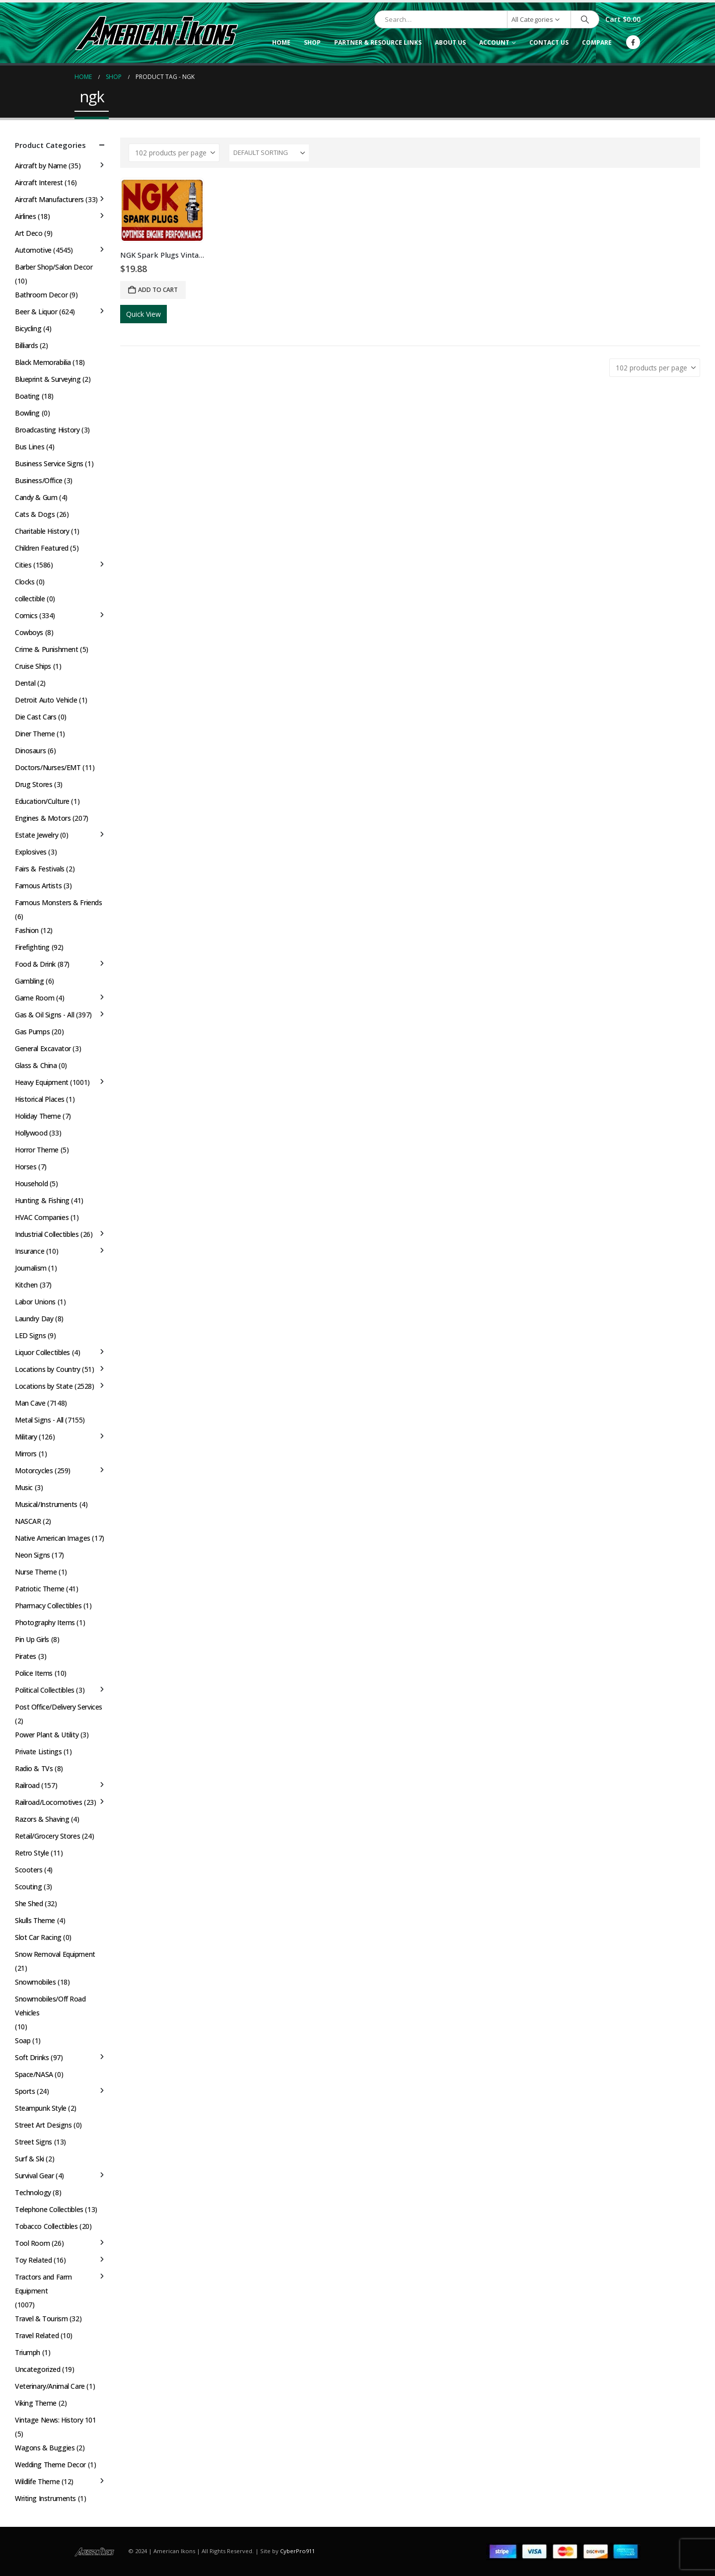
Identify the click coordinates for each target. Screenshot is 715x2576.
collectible (30, 598)
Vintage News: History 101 (55, 2420)
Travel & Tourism (41, 2318)
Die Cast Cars (36, 716)
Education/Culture (42, 801)
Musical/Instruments (46, 1504)
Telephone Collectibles (49, 2209)
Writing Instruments (45, 2498)
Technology (33, 2192)
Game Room (34, 997)
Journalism (31, 1268)
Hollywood (31, 1133)
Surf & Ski (29, 2158)
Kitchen (26, 1284)
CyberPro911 (297, 2551)
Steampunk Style (41, 2108)
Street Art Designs (43, 2125)
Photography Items (45, 1622)
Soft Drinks (32, 2057)
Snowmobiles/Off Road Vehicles (50, 2005)
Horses (25, 1166)
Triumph (27, 2352)
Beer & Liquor (36, 311)
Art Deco (29, 233)
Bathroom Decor (41, 294)
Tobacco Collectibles (46, 2226)
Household (31, 1183)
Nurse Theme (36, 1571)
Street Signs (33, 2142)
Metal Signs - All (39, 1420)
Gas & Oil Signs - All (44, 1014)
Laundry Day (34, 1318)
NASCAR (28, 1521)
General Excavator (43, 1048)
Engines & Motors (43, 818)
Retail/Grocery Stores (47, 1836)
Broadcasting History (47, 429)
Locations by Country (47, 1369)
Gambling (29, 981)
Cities (23, 565)
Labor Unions (35, 1301)
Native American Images (52, 1538)
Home (281, 42)
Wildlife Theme (37, 2481)
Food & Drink (35, 964)
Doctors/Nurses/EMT (47, 767)
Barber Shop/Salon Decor (53, 267)
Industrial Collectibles (46, 1234)
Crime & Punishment (46, 649)
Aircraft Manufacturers (49, 199)
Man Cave (30, 1403)
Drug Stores (33, 784)
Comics (26, 615)
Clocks (24, 581)
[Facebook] (633, 42)
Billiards (26, 345)
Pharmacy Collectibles (48, 1605)
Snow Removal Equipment (55, 1954)
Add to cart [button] (158, 290)
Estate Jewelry (36, 835)
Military (26, 1436)
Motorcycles (34, 1470)
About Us (450, 42)
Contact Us (549, 42)
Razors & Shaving (42, 1819)
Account (494, 42)
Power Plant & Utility (46, 1734)
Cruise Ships (33, 666)
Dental (25, 683)
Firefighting (32, 947)
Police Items (34, 1673)
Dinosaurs (30, 750)
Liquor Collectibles (42, 1352)
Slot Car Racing (38, 1937)
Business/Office (39, 480)
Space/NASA (34, 2074)
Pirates (25, 1656)
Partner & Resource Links (378, 42)
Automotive (33, 250)
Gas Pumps (32, 1031)
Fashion (27, 930)
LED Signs (30, 1335)
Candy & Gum (36, 497)
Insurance (29, 1251)
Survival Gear (34, 2175)
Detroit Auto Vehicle (46, 700)
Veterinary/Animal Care (50, 2386)
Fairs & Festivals (40, 868)
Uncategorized (38, 2369)
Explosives (31, 852)
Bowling (27, 413)
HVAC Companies (42, 1217)
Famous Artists (38, 885)
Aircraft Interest (39, 182)
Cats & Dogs (35, 514)
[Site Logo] (156, 33)
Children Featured (42, 548)
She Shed (29, 1903)
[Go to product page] (162, 210)
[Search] (585, 19)
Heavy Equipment (42, 1082)
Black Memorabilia (43, 362)
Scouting (28, 1886)
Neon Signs (32, 1555)
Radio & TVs (34, 1768)
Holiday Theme (38, 1116)
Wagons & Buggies (44, 2447)
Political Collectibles (44, 1690)
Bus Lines (29, 446)
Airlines (25, 216)
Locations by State (43, 1386)
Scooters (29, 1869)
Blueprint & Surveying (47, 379)
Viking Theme (36, 2403)
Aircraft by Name (41, 165)
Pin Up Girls (32, 1639)
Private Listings (38, 1751)
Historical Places (40, 1099)
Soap (22, 2040)
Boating (27, 396)
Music (24, 1487)
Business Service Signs (49, 463)
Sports (25, 2091)
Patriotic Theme (40, 1588)
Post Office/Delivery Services (58, 1707)
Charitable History (42, 531)
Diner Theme (35, 733)
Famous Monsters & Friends (58, 902)
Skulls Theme (35, 1920)
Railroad (27, 1785)
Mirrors (26, 1453)
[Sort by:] (269, 152)
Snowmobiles (35, 1982)
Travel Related (37, 2335)
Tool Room (32, 2243)
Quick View (143, 314)
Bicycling (28, 328)
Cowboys (29, 632)
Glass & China (36, 1065)
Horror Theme (37, 1149)
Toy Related (33, 2260)
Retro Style (32, 1853)
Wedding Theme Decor (50, 2464)
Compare (597, 42)
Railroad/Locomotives (48, 1802)
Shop (312, 42)
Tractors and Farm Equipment (43, 2283)
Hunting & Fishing (42, 1200)
